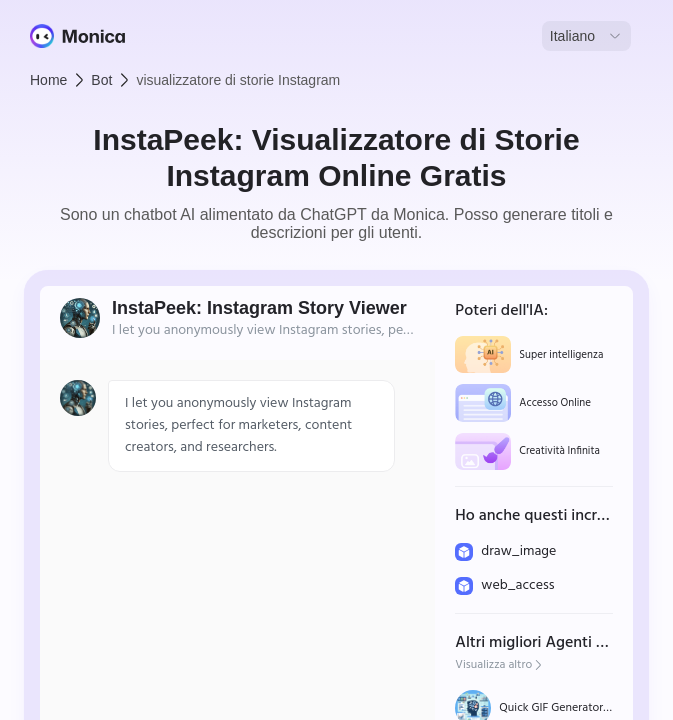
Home (48, 80)
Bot (101, 80)
